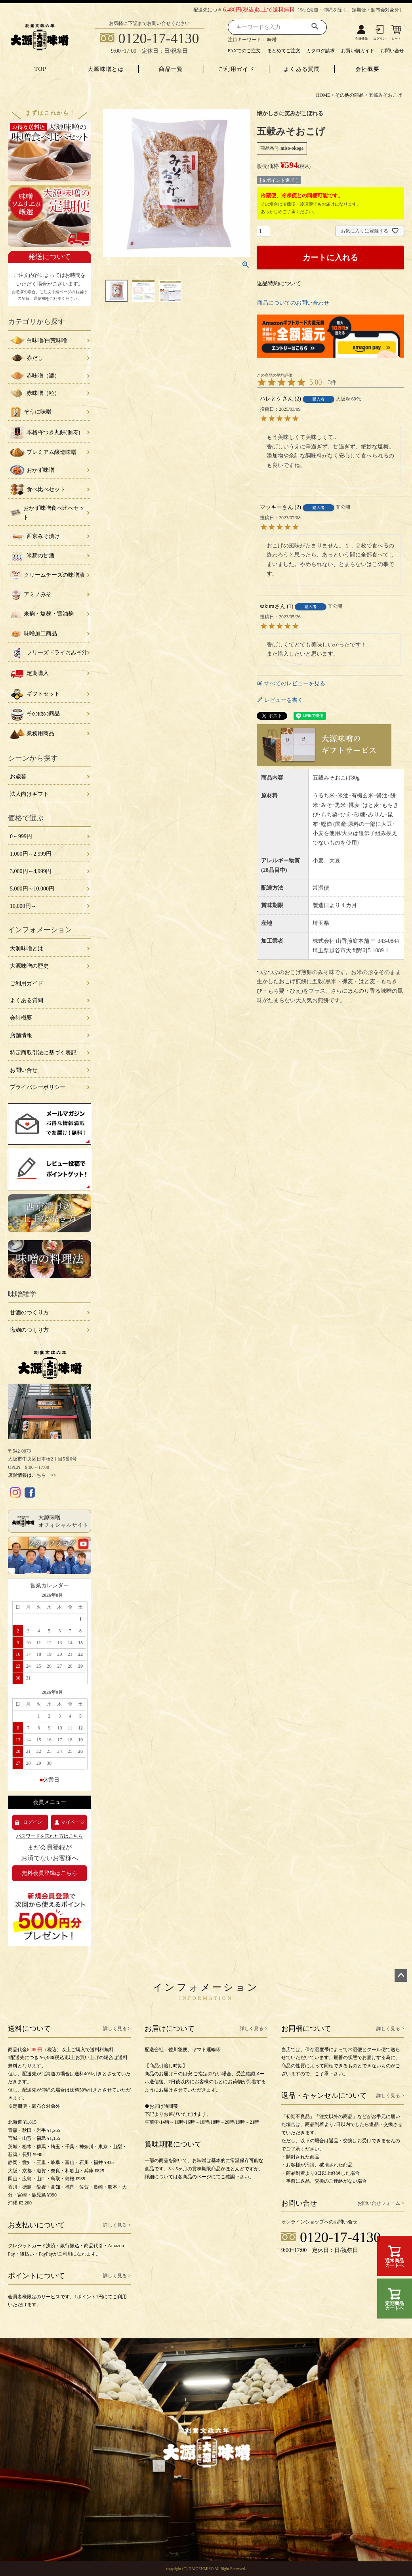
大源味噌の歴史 (29, 966)
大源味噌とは (106, 69)
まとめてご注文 (283, 50)
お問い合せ (392, 50)
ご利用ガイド (236, 69)
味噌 (272, 39)
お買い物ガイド (357, 50)
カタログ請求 (320, 50)
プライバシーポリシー (37, 1087)
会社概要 (367, 69)
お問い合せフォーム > (380, 2203)
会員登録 (361, 38)
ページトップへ (401, 1975)
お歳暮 (18, 777)
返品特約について (279, 283)
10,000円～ (23, 906)
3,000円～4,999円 (31, 871)
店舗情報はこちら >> (32, 1475)
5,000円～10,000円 (32, 889)
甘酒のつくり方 (29, 1313)
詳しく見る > (117, 2028)
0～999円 (21, 836)
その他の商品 (349, 95)
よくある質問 (302, 69)
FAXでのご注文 (244, 50)
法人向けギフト (29, 794)
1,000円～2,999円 (31, 854)
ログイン (379, 38)
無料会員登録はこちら (49, 1873)
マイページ (73, 1822)
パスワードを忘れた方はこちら (49, 1836)
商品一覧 (171, 69)
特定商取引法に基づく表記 (43, 1053)
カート (396, 38)
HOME (323, 95)
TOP (40, 69)
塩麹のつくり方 (29, 1330)
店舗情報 (21, 1035)
